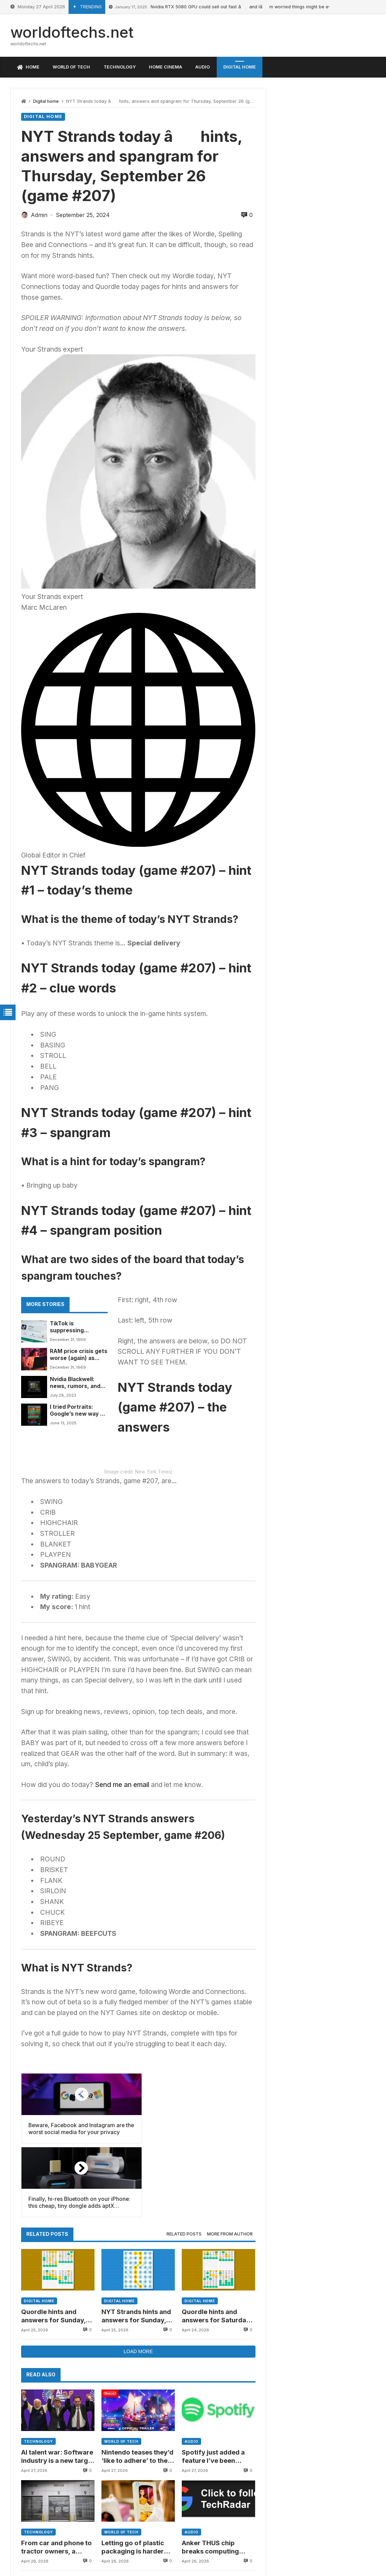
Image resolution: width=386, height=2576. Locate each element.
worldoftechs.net (72, 32)
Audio (191, 2492)
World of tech (121, 2492)
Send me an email (122, 1909)
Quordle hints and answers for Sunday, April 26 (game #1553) (56, 2366)
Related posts (184, 2284)
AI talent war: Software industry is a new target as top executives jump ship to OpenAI (57, 2507)
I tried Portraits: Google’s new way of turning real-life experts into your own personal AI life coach (78, 1411)
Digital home (46, 101)
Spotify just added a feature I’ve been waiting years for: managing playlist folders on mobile (213, 2507)
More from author (230, 2284)
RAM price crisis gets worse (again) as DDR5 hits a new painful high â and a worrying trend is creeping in (78, 1355)
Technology (38, 2492)
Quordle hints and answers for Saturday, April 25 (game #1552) (217, 2366)
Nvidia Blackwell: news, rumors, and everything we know (77, 1383)
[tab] (184, 2285)
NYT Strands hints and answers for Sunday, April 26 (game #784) (136, 2366)
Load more (138, 2402)
